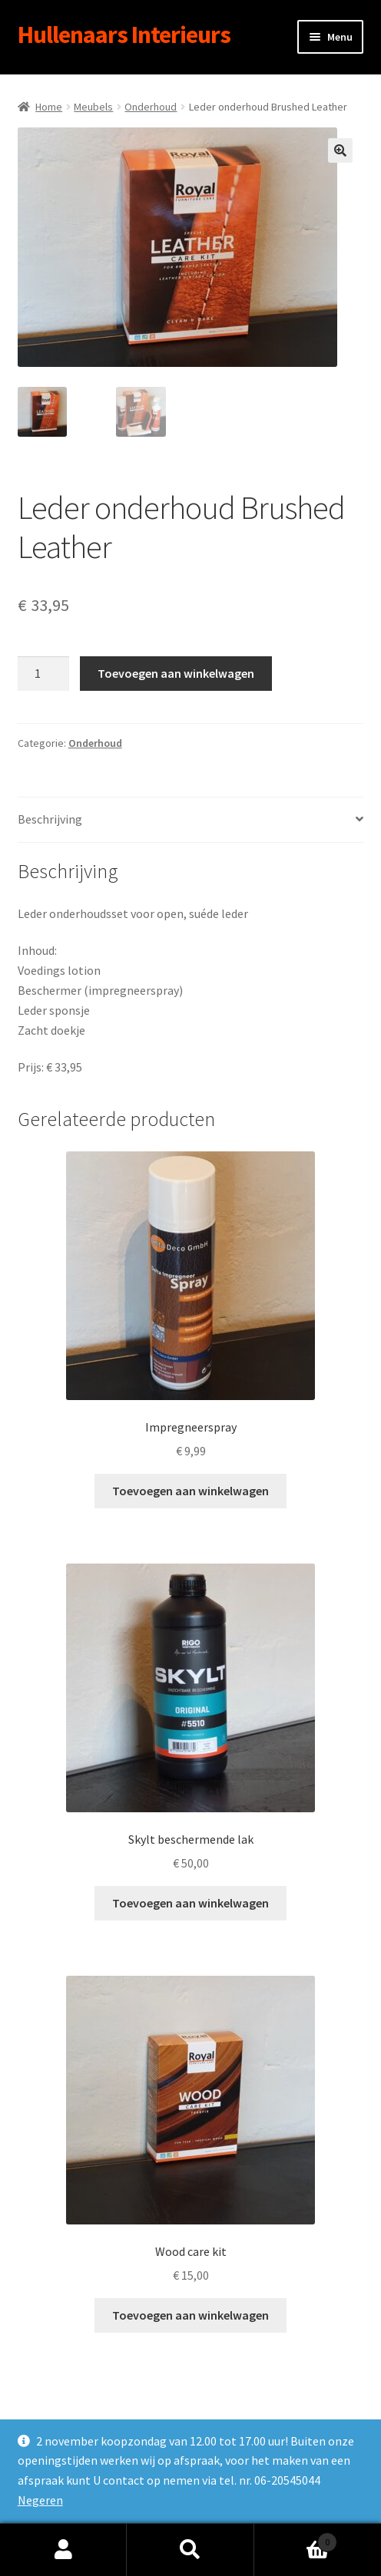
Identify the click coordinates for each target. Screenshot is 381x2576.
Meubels (93, 107)
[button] (340, 150)
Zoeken (190, 2550)
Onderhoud (150, 107)
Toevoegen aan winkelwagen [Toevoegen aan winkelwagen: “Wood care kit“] (190, 2315)
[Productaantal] (44, 674)
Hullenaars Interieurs (124, 34)
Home (48, 107)
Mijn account (63, 2550)
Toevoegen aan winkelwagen (176, 673)
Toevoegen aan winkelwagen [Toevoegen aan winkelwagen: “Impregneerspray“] (190, 1490)
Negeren (40, 2500)
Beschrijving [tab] (50, 819)
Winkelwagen (296, 2538)
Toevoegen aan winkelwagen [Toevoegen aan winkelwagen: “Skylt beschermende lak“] (190, 1903)
